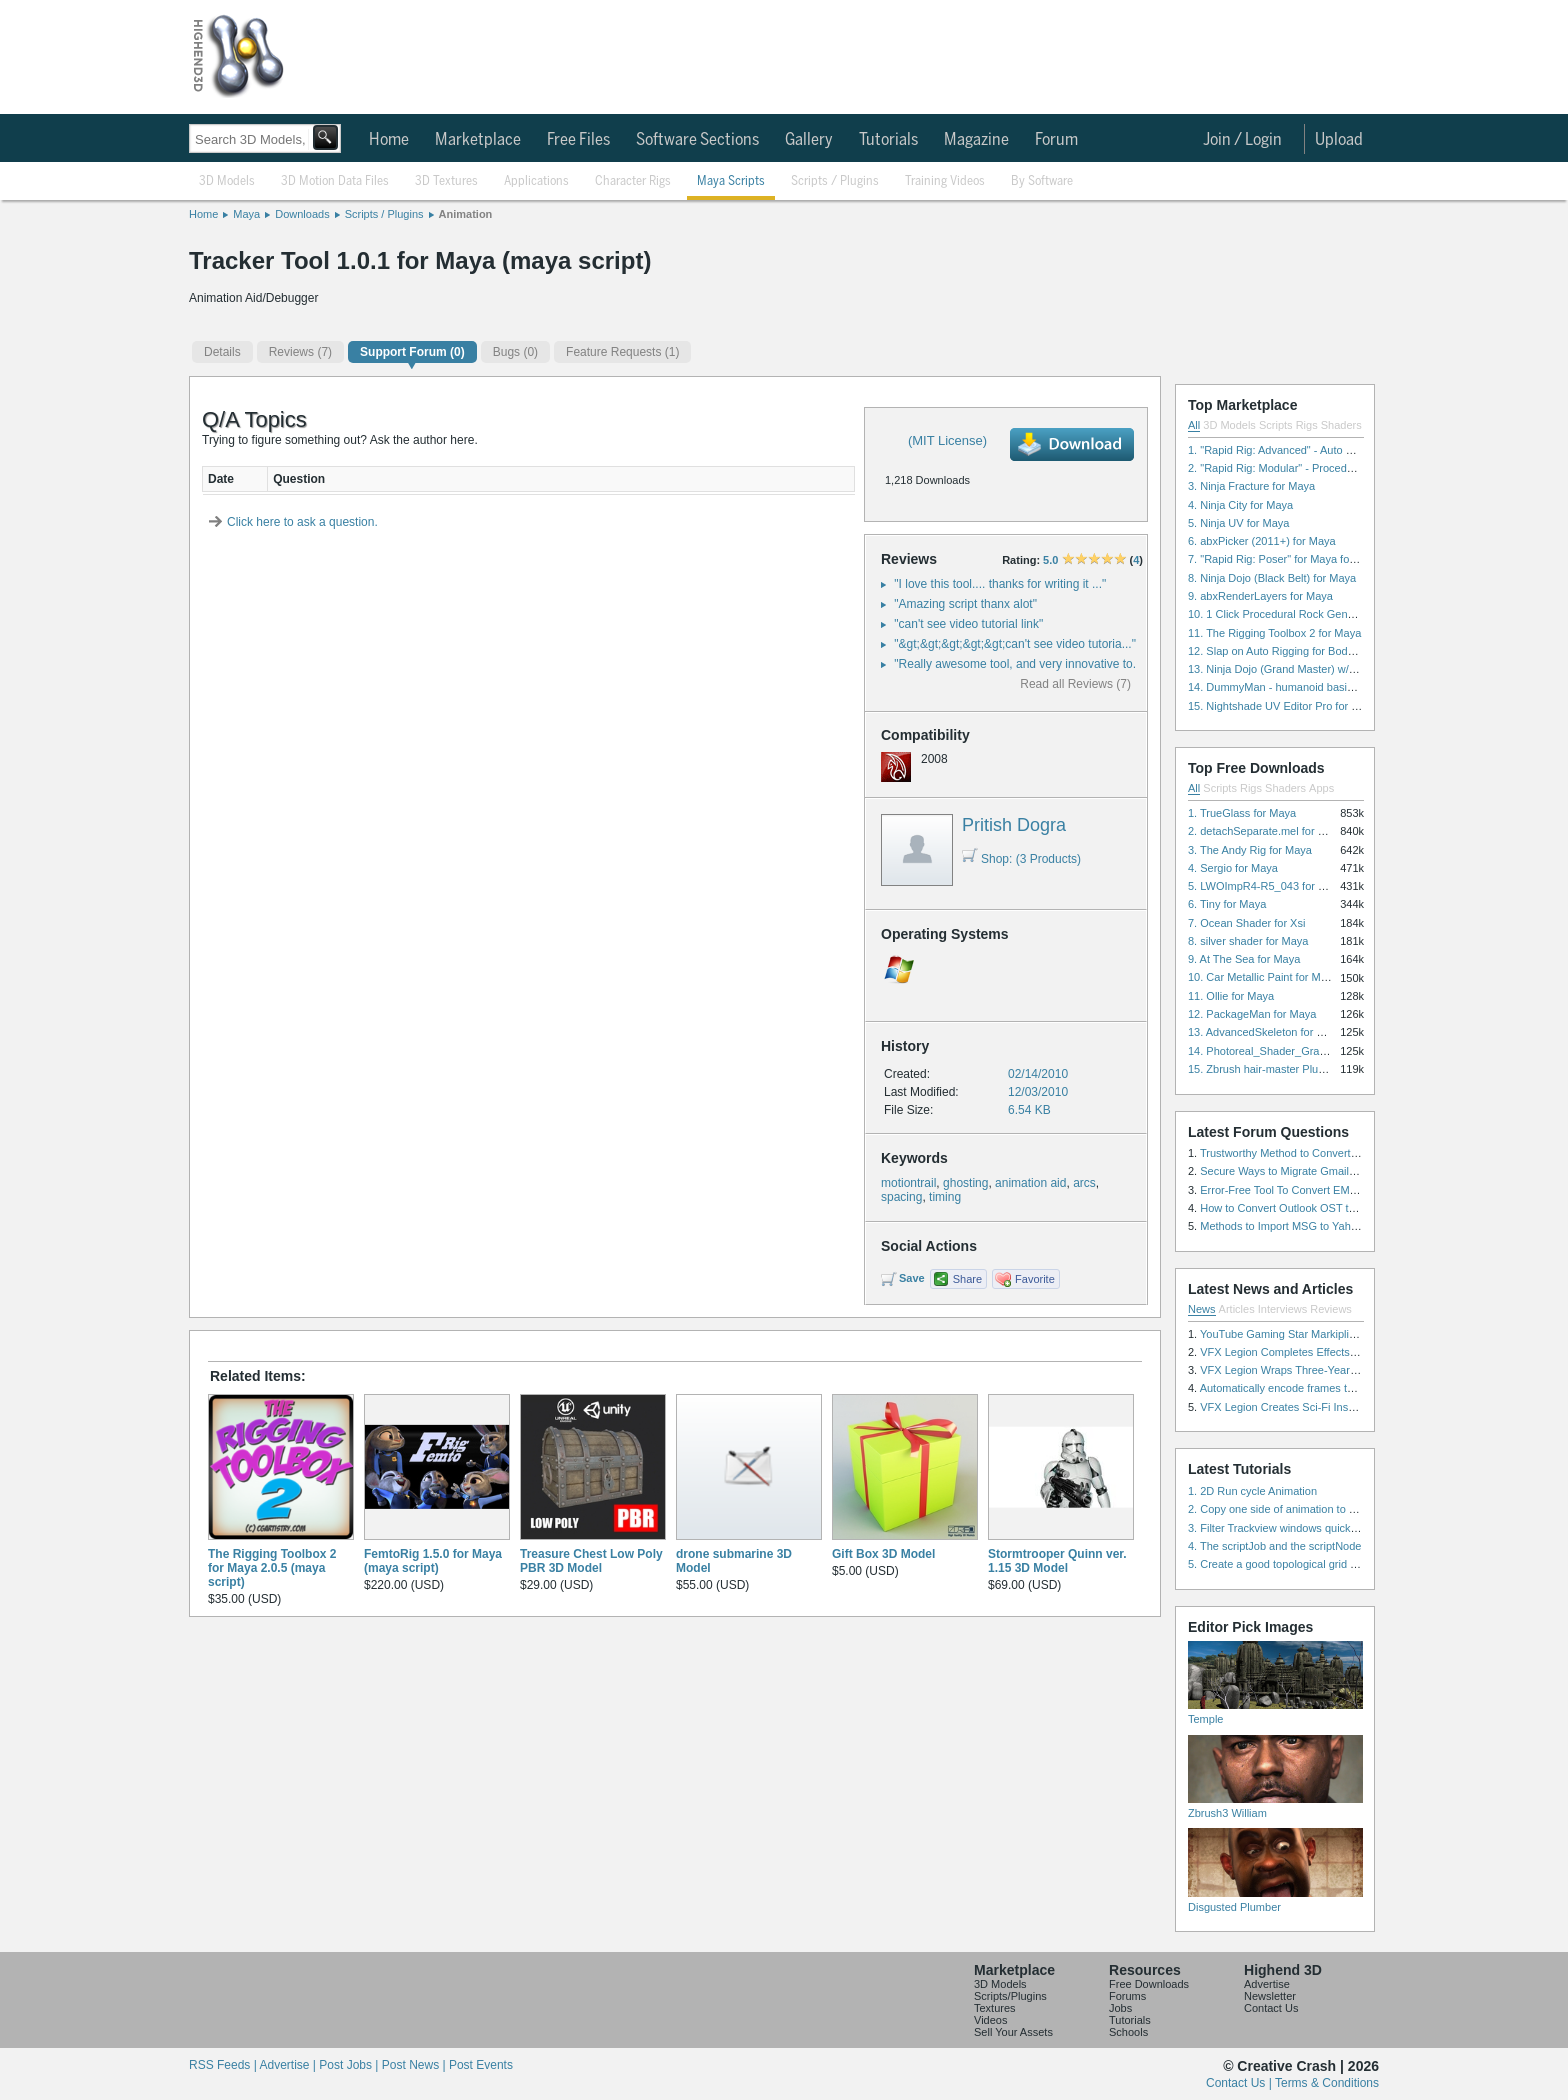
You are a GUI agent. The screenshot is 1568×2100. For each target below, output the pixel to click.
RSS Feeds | (224, 2065)
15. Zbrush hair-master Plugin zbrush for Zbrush (1305, 1069)
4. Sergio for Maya (1233, 868)
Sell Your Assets (1013, 2032)
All (1194, 425)
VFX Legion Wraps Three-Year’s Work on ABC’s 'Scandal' (1340, 1370)
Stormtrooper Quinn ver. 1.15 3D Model (1057, 1561)
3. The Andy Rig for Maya (1250, 850)
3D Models (227, 181)
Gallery (809, 140)
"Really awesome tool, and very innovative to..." (1020, 664)
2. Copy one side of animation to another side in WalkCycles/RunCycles (1362, 1509)
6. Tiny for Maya (1227, 904)
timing (945, 1197)
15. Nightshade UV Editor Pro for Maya (1283, 706)
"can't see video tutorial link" (968, 624)
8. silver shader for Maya (1248, 941)
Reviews (1331, 1309)
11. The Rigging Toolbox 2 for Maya (1274, 633)
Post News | (415, 2065)
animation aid (1030, 1183)
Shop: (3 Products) (1021, 859)
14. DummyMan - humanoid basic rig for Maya (1301, 687)
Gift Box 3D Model (883, 1554)
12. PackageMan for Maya (1252, 1014)
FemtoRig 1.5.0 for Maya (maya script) (433, 1561)
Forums (1127, 1996)
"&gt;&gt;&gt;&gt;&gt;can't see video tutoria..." (1015, 644)
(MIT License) (947, 440)
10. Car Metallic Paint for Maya (1263, 977)
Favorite (1035, 1279)
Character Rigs (633, 181)
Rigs (1307, 425)
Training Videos (945, 181)
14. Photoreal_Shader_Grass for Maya (1282, 1051)
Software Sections (697, 140)
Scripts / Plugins (835, 181)
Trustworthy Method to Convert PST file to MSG (1316, 1153)
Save (912, 1278)
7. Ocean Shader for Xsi (1246, 923)
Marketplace (478, 140)
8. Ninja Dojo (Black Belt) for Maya (1272, 578)
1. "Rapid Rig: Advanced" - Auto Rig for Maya (1298, 450)
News (1202, 1309)
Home (389, 140)
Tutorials (888, 140)
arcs (1084, 1183)
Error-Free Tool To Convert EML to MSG (1297, 1190)
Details (222, 352)
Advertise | (289, 2065)
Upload (1339, 140)
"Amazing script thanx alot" (965, 604)
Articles (1237, 1309)
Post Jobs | (350, 2065)
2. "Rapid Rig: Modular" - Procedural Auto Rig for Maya (1322, 468)
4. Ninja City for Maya (1240, 505)
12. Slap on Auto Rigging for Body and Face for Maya (1318, 651)
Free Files (578, 140)
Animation (466, 214)
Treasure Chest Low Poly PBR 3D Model (591, 1561)
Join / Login (1242, 140)
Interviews (1283, 1309)
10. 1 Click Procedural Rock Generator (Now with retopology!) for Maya (1361, 614)
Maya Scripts (731, 181)
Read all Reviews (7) (1075, 684)
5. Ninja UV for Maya (1238, 523)
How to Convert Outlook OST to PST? (1292, 1208)
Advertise (1267, 1984)
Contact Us (1271, 2008)
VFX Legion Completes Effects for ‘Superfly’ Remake (1328, 1352)
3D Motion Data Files (335, 181)
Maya (246, 214)
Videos (990, 2020)
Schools (1128, 2032)
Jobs (1120, 2008)
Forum (1056, 140)
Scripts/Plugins (1010, 1996)
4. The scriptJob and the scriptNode (1274, 1546)
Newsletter (1270, 1996)
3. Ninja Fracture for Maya (1251, 486)
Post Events (481, 2065)
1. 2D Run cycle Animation (1252, 1491)
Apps (1321, 788)
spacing (901, 1197)
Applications (536, 181)
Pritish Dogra (1014, 825)
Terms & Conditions (1327, 2083)
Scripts (1276, 425)
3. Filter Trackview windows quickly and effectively (1310, 1528)
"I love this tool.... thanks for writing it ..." (1000, 584)
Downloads (302, 214)
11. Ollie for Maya (1231, 996)
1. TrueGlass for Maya (1242, 813)
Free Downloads (1149, 1984)
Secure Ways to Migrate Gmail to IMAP (1295, 1171)
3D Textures (446, 181)
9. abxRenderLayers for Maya (1260, 596)
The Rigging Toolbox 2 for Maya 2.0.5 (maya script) (272, 1568)
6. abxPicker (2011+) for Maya (1262, 541)
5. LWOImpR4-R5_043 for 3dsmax (1272, 886)
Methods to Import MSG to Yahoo (1281, 1226)
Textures (995, 2008)
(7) (300, 352)
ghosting (965, 1183)
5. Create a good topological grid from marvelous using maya (1336, 1564)
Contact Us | (1240, 2083)
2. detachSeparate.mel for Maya (1266, 831)
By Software (1042, 181)
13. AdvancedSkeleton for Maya (1265, 1032)
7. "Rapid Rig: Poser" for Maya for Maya (1285, 559)
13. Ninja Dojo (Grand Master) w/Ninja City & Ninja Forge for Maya (1350, 669)
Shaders (1341, 425)
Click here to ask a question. (302, 522)
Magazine (976, 140)
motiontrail (908, 1183)
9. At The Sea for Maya (1244, 959)
